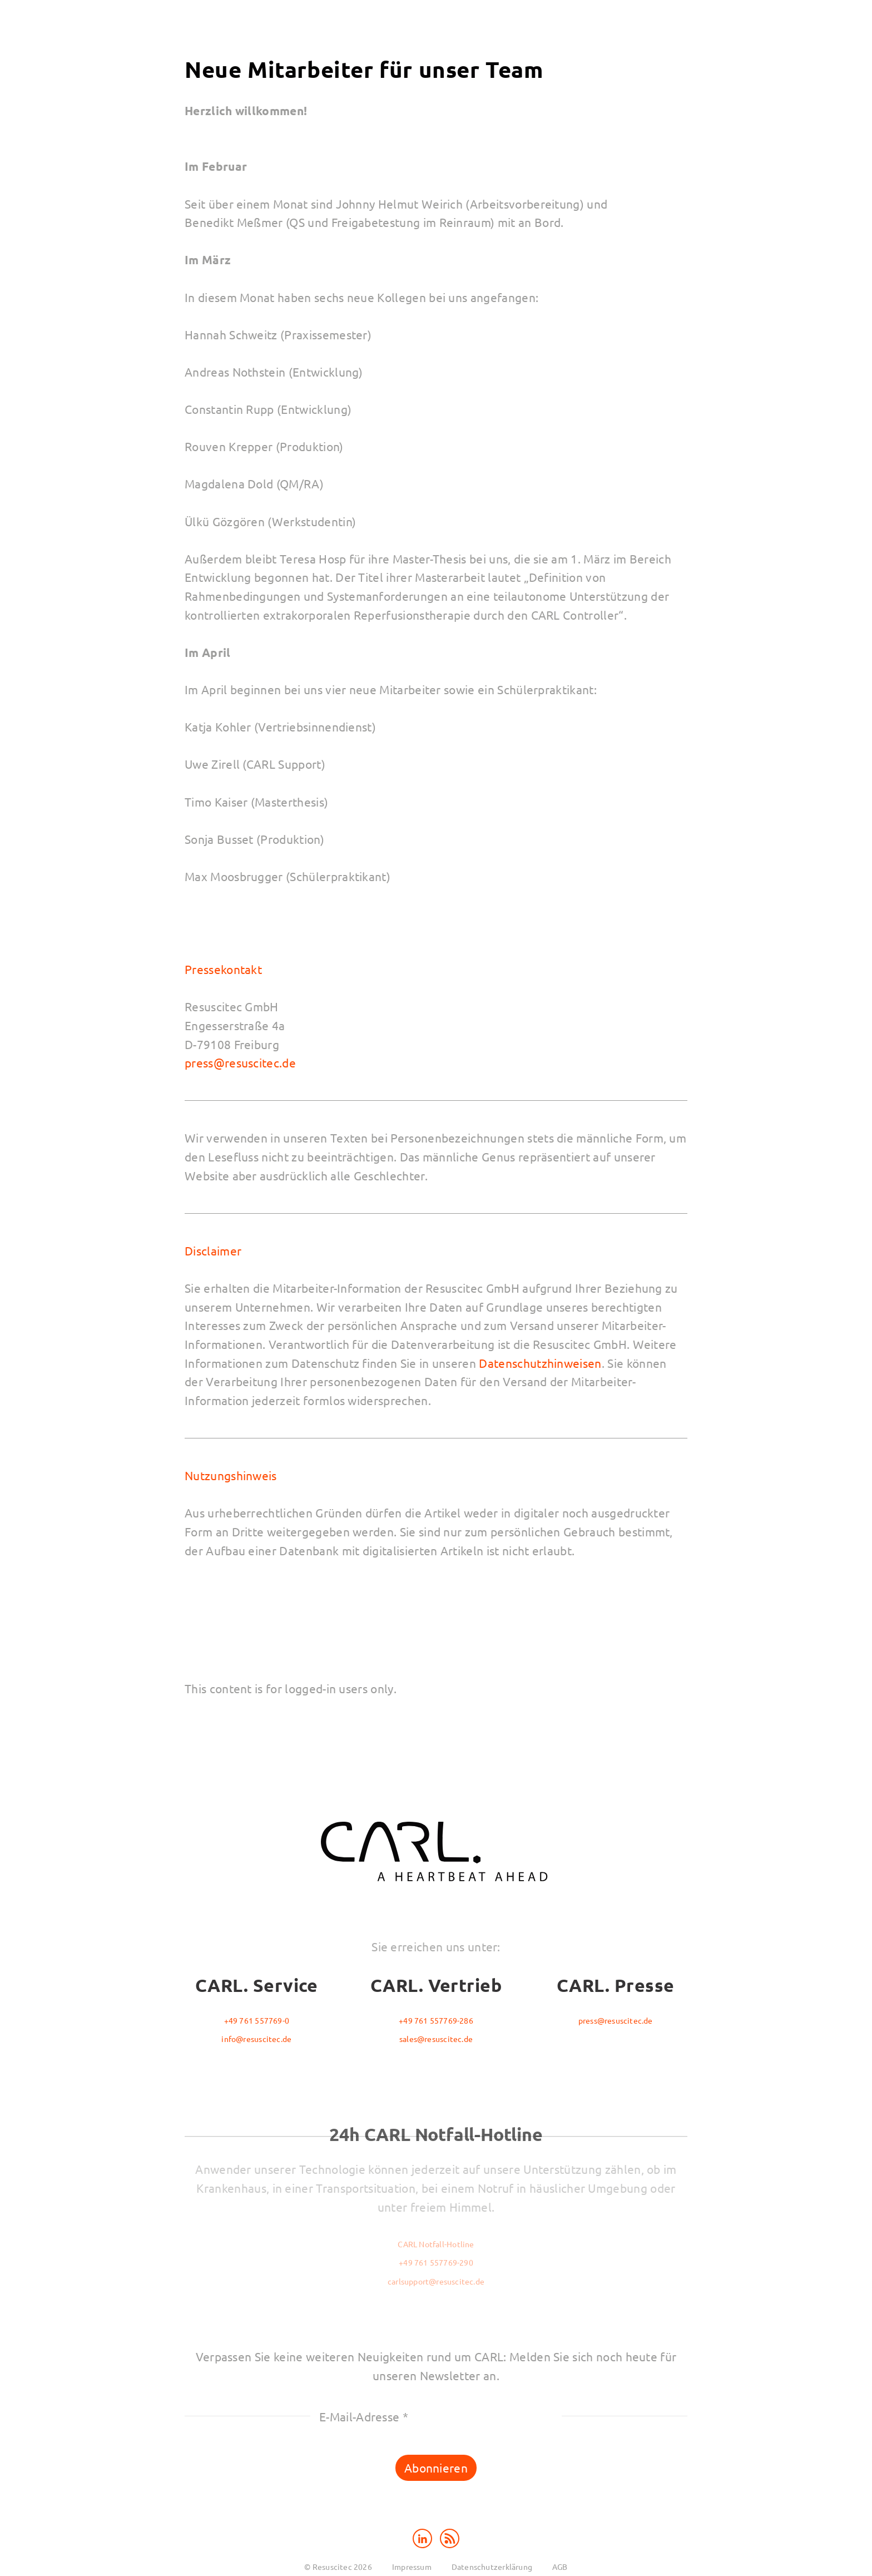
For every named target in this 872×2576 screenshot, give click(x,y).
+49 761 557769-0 (256, 2020)
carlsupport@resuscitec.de (436, 2281)
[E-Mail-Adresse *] (436, 2417)
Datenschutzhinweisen (540, 1363)
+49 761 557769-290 (436, 2262)
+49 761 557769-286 (436, 2020)
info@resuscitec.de (256, 2039)
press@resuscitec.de (240, 1062)
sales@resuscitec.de (436, 2039)
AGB (560, 2567)
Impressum (412, 2567)
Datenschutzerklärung (492, 2567)
